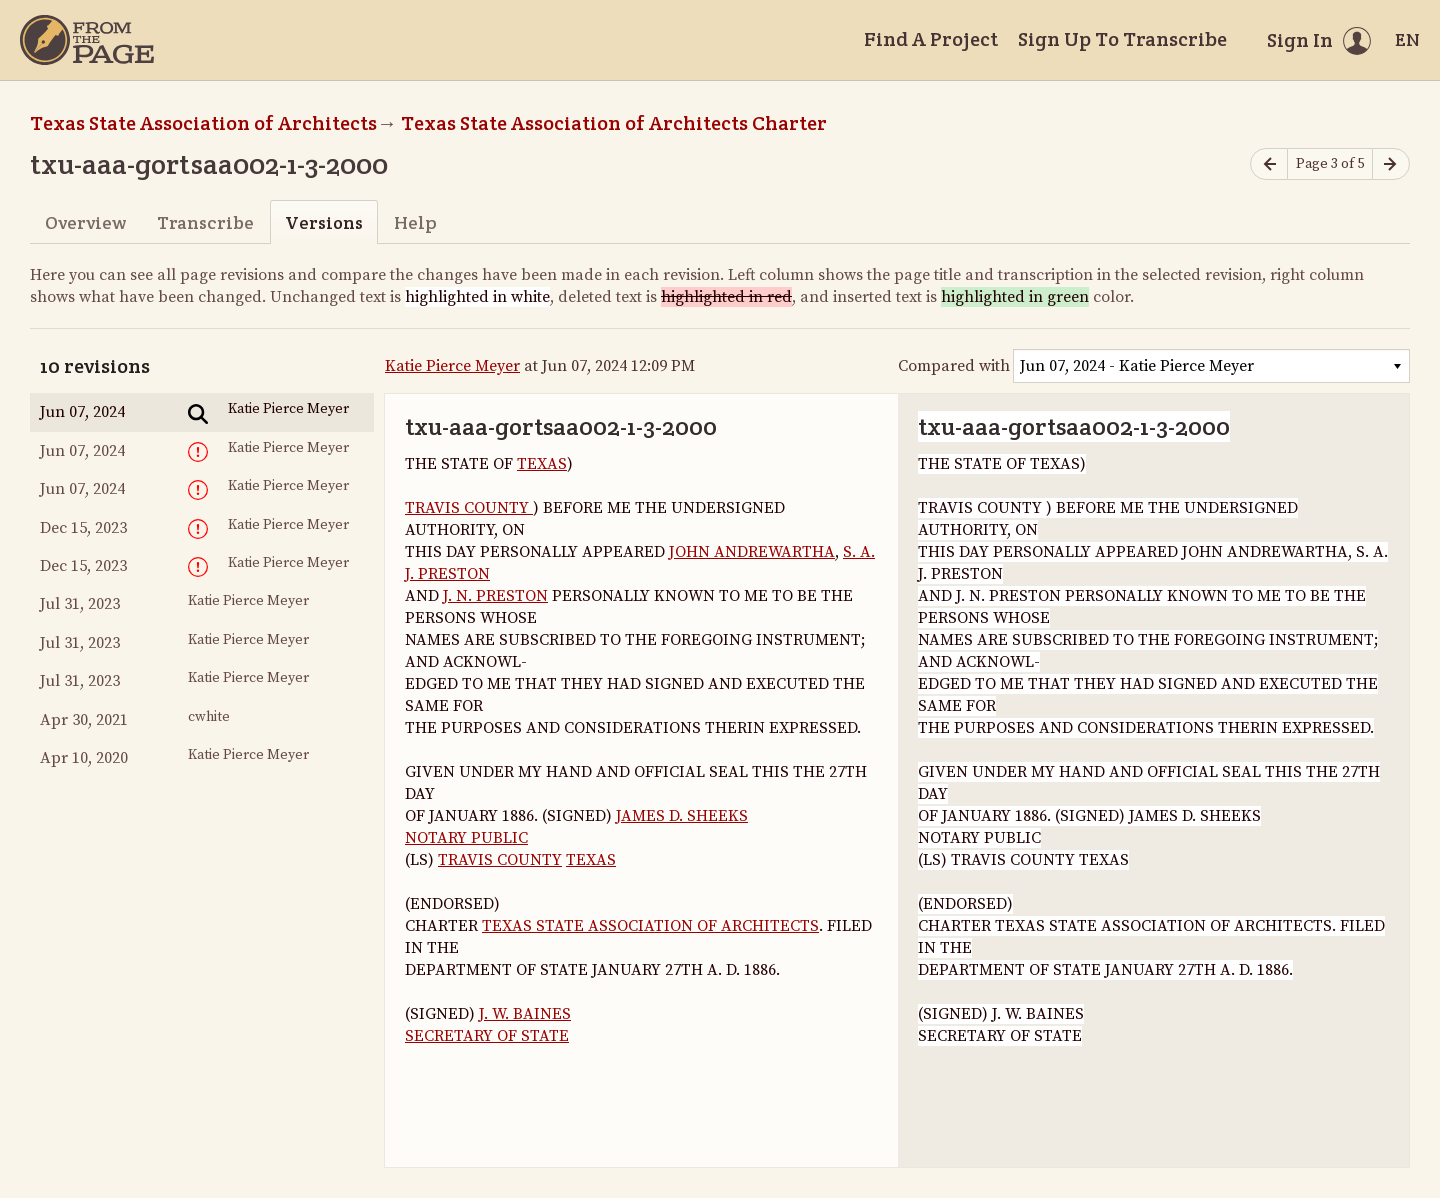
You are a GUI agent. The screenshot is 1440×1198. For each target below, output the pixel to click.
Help (415, 222)
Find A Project (931, 39)
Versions (324, 222)
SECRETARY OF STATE (487, 1036)
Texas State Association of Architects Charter (614, 123)
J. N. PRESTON (495, 596)
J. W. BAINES (525, 1014)
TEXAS (542, 464)
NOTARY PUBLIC (466, 838)
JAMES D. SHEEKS (682, 816)
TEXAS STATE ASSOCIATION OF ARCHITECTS (650, 926)
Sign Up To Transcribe (1122, 39)
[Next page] (1391, 164)
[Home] (87, 40)
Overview (85, 222)
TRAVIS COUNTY (469, 508)
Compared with (954, 366)
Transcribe (205, 222)
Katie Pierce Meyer (452, 366)
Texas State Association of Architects (203, 123)
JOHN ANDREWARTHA (752, 552)
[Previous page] (1269, 164)
